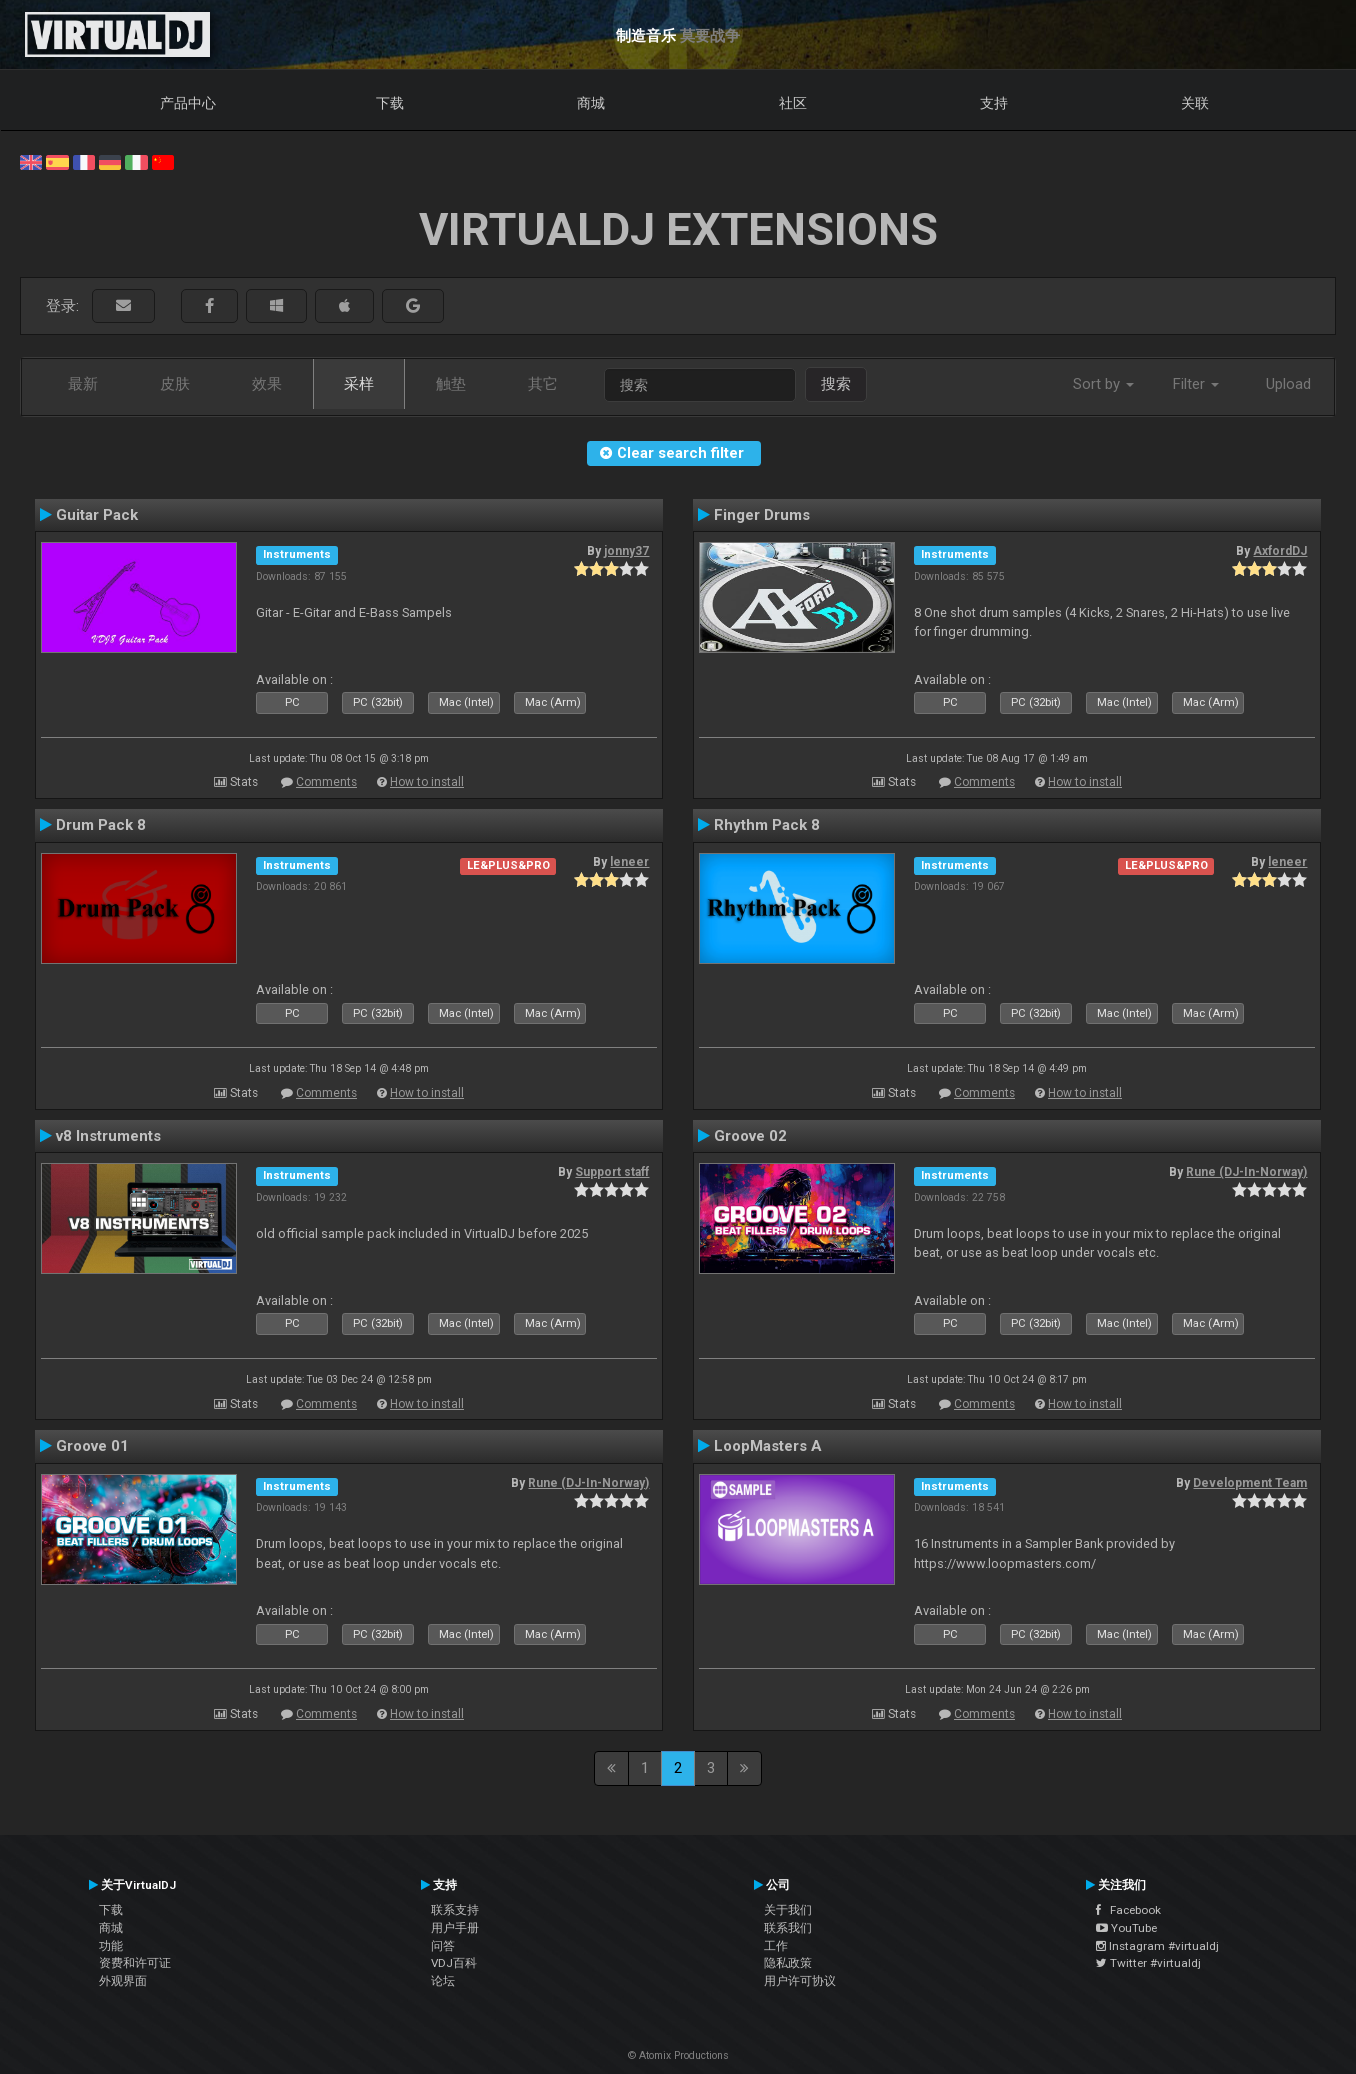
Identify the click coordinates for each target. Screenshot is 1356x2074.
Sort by (1103, 384)
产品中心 (188, 103)
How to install (427, 782)
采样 (359, 384)
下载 (390, 103)
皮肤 (175, 384)
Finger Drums (762, 515)
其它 (543, 384)
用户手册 (455, 1928)
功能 (111, 1946)
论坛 (443, 1981)
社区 (793, 103)
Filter (1196, 384)
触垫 (451, 384)
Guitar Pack (97, 515)
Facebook (1128, 1910)
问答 (443, 1946)
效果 (267, 384)
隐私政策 (788, 1963)
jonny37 (626, 551)
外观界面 (123, 1981)
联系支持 (455, 1910)
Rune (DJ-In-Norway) (1246, 1172)
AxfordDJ (1280, 551)
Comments (326, 782)
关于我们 (788, 1910)
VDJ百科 (454, 1963)
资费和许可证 (135, 1963)
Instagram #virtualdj (1157, 1946)
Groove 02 (750, 1136)
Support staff (612, 1172)
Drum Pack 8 (101, 825)
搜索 (836, 384)
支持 (994, 103)
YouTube (1126, 1928)
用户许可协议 (800, 1981)
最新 (83, 384)
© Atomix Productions (678, 2055)
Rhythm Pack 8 (767, 825)
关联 (1195, 103)
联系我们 (788, 1928)
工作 (776, 1946)
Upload (1288, 384)
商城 (591, 103)
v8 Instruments (108, 1136)
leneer (629, 862)
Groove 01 (92, 1446)
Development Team (1250, 1483)
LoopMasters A (768, 1446)
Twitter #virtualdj (1148, 1963)
